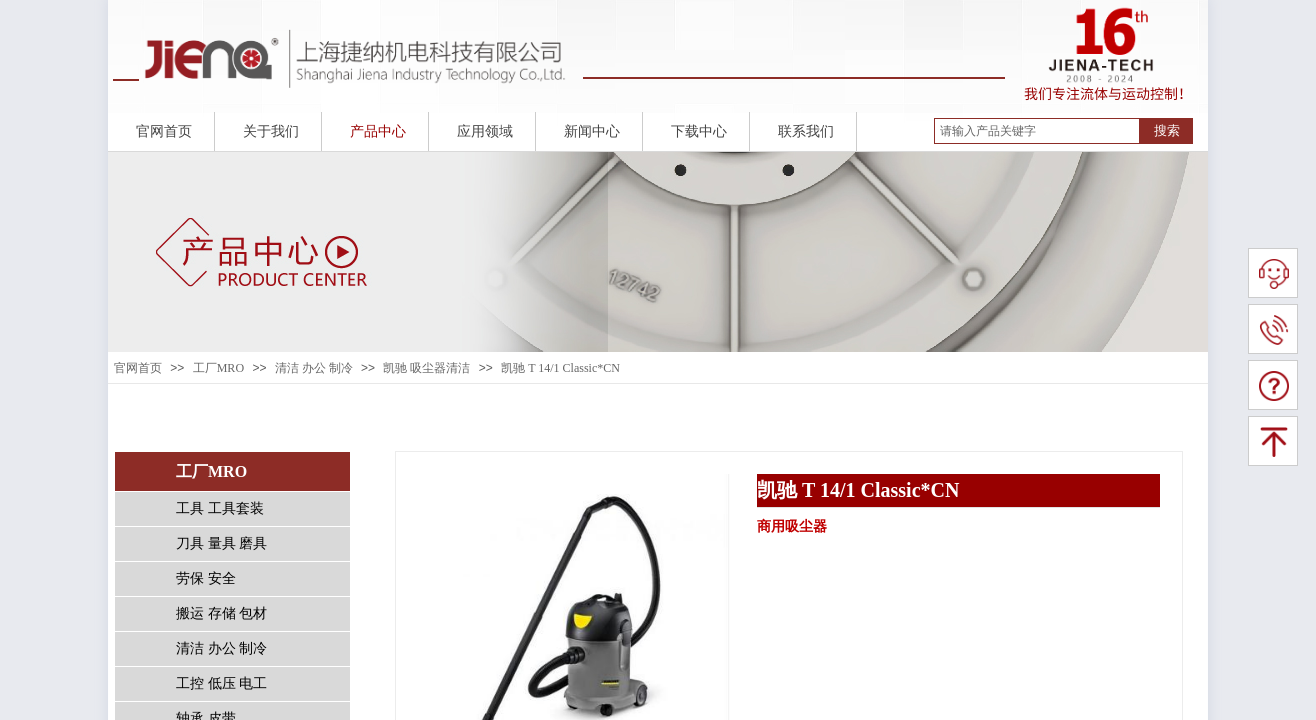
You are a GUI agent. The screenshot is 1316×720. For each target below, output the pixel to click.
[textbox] (1037, 131)
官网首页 (138, 368)
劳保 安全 (206, 578)
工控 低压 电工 (221, 683)
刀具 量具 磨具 (221, 543)
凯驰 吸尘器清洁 (426, 368)
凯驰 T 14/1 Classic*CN (560, 368)
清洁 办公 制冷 (314, 368)
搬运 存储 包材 (221, 613)
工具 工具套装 (220, 508)
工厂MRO (218, 368)
